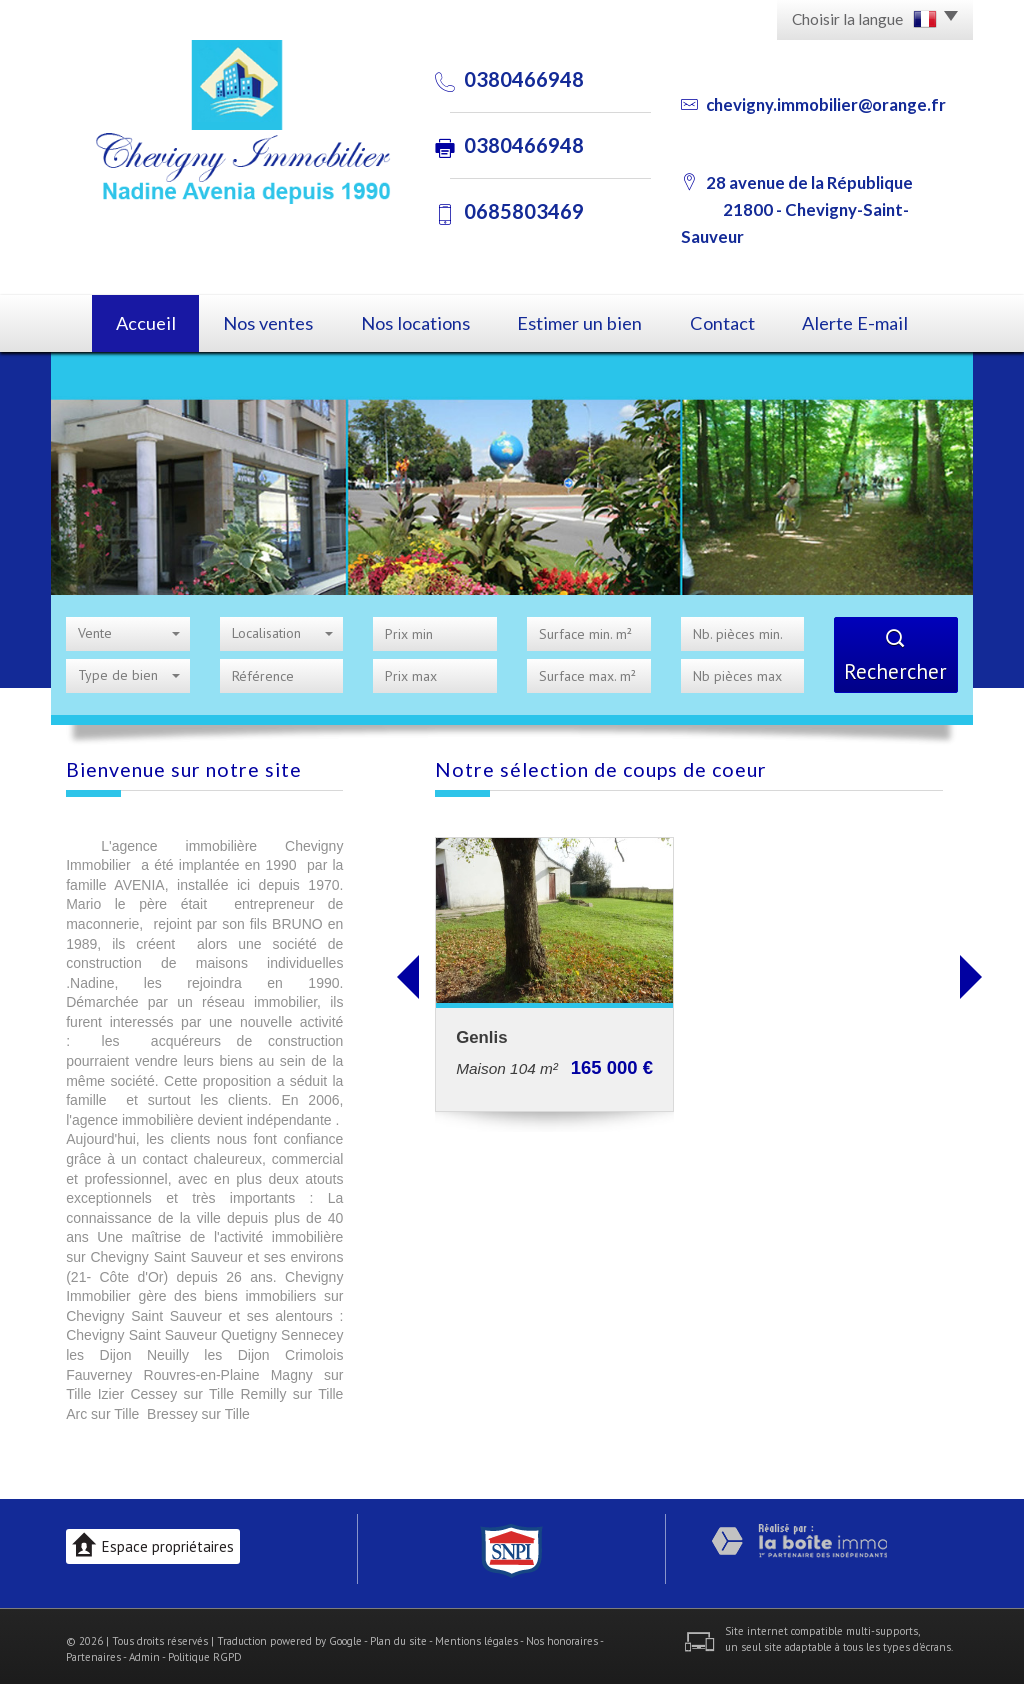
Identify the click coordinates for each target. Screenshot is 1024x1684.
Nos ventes (263, 320)
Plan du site (398, 1635)
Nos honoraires (562, 1635)
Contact (737, 320)
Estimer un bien (585, 320)
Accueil (128, 320)
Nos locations (418, 320)
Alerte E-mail (879, 320)
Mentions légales (476, 1635)
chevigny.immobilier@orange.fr (826, 104)
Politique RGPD (205, 1651)
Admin (144, 1651)
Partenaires (93, 1651)
